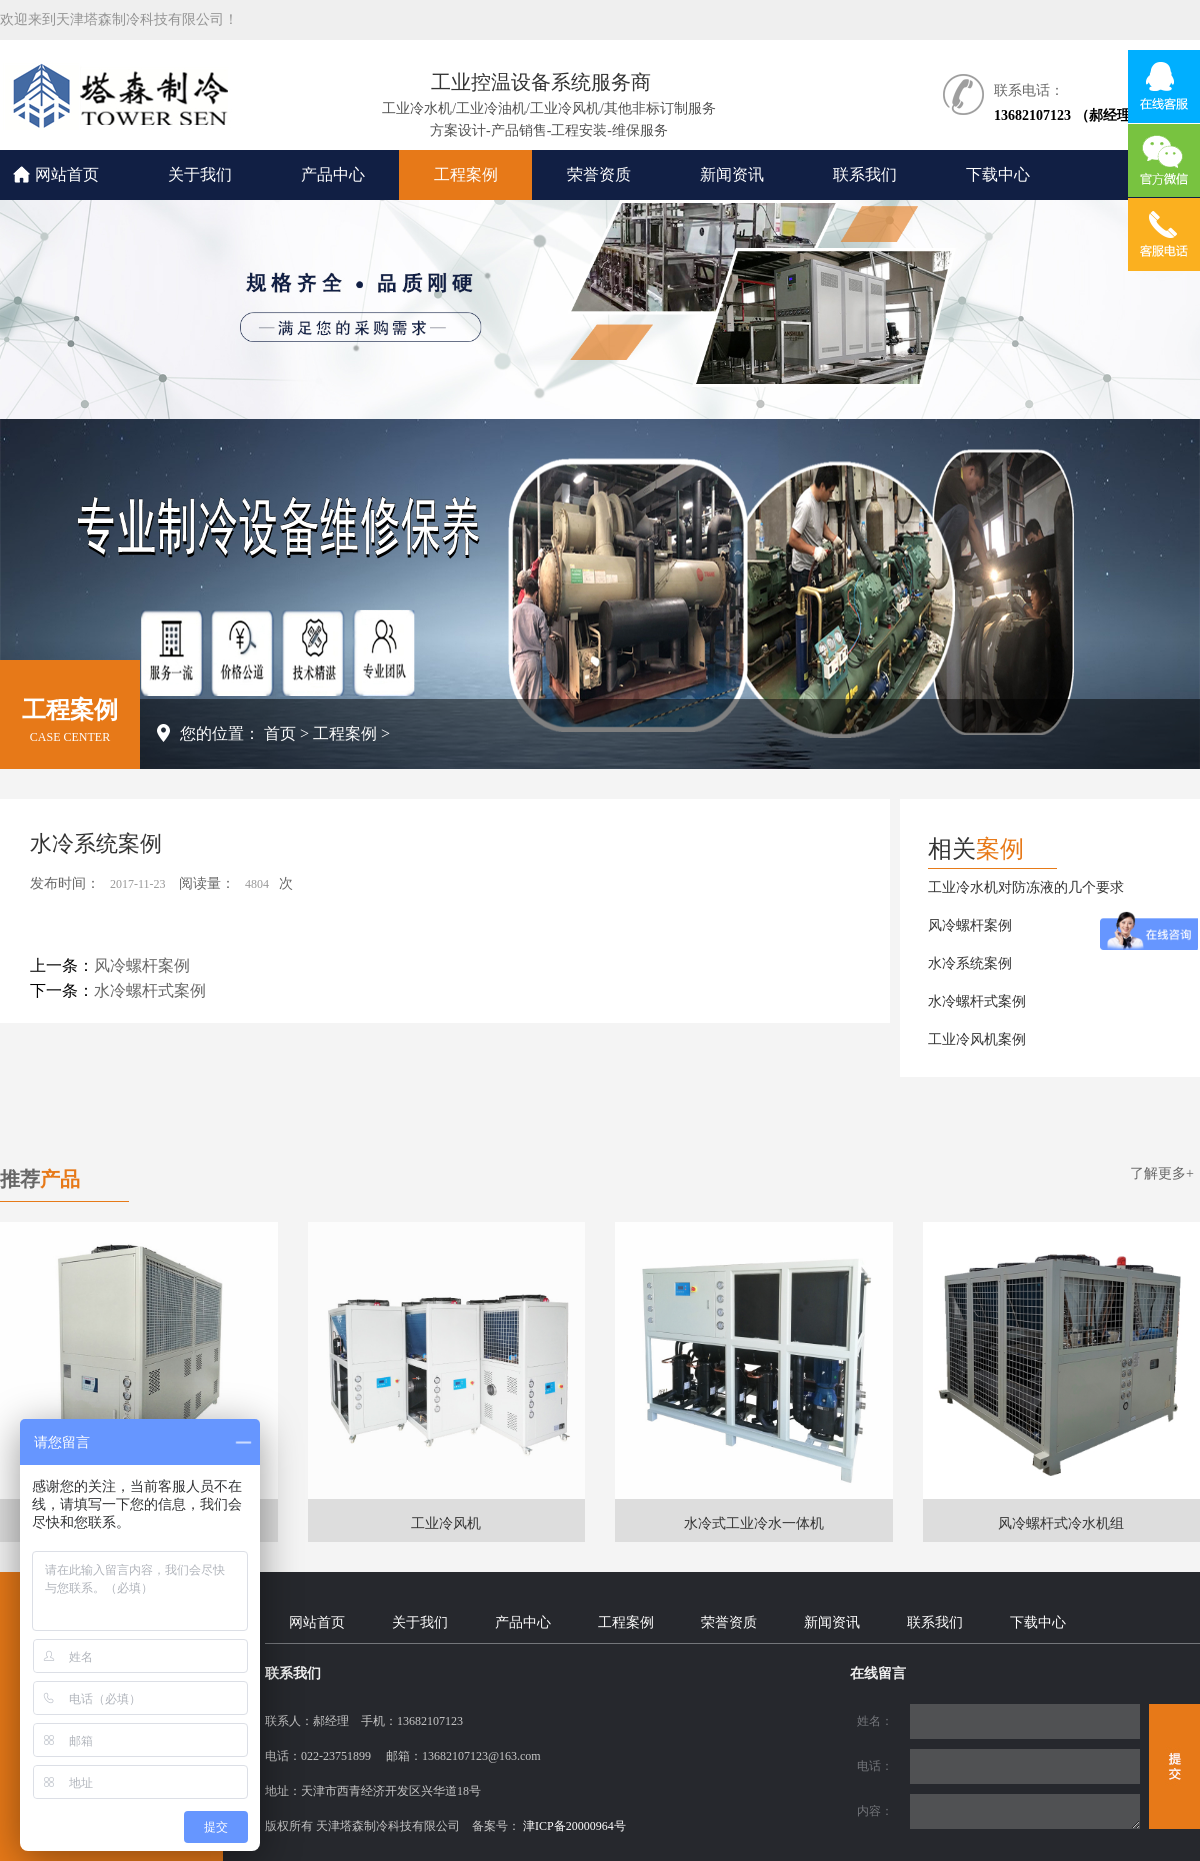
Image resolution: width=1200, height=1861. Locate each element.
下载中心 (998, 174)
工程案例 (466, 174)
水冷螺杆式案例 (150, 990)
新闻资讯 (732, 174)
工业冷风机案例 (977, 1039)
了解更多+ (1162, 1173)
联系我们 (865, 174)
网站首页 (67, 174)
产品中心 (333, 174)
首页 (280, 733)
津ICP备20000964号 (574, 1826)
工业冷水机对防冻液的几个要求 (1026, 887)
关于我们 (200, 174)
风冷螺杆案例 (142, 965)
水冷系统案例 (970, 963)
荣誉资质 (599, 174)
